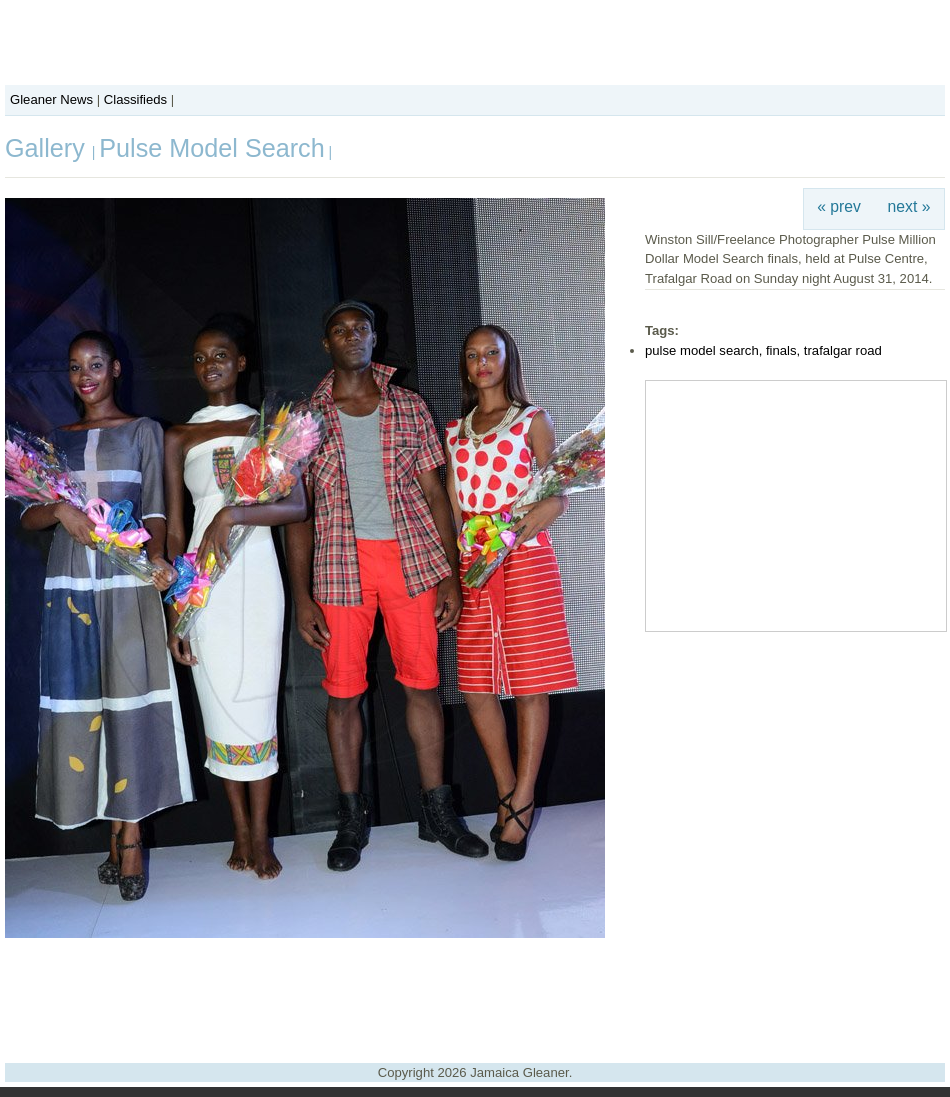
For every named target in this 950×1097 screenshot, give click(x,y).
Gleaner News (51, 99)
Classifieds (135, 99)
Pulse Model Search (211, 148)
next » (909, 206)
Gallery (48, 148)
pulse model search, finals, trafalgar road (763, 350)
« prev (839, 206)
